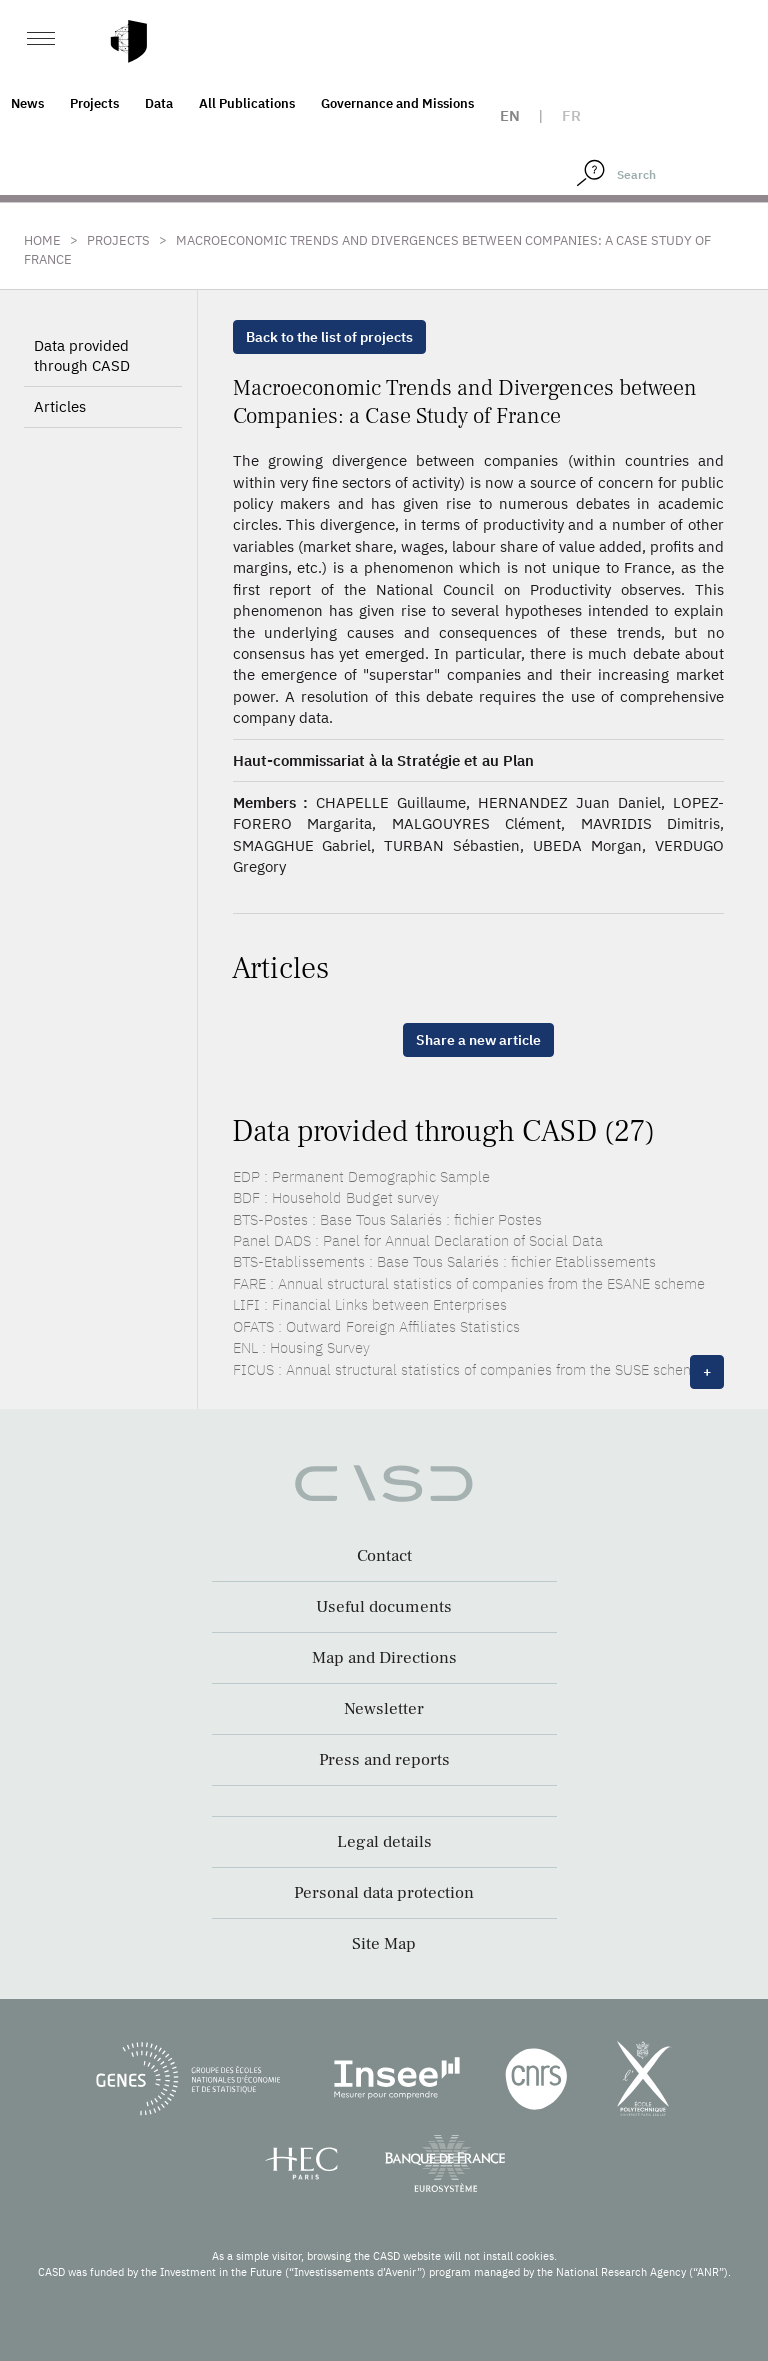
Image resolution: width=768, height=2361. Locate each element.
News (27, 103)
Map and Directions (384, 1658)
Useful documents (384, 1607)
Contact (384, 1556)
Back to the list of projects (329, 337)
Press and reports (384, 1760)
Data (159, 103)
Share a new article (478, 1040)
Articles (60, 406)
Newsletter (384, 1709)
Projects (94, 103)
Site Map (384, 1944)
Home (42, 240)
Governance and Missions (397, 103)
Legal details (384, 1842)
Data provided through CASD (82, 355)
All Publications (247, 103)
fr (571, 115)
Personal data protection (384, 1893)
